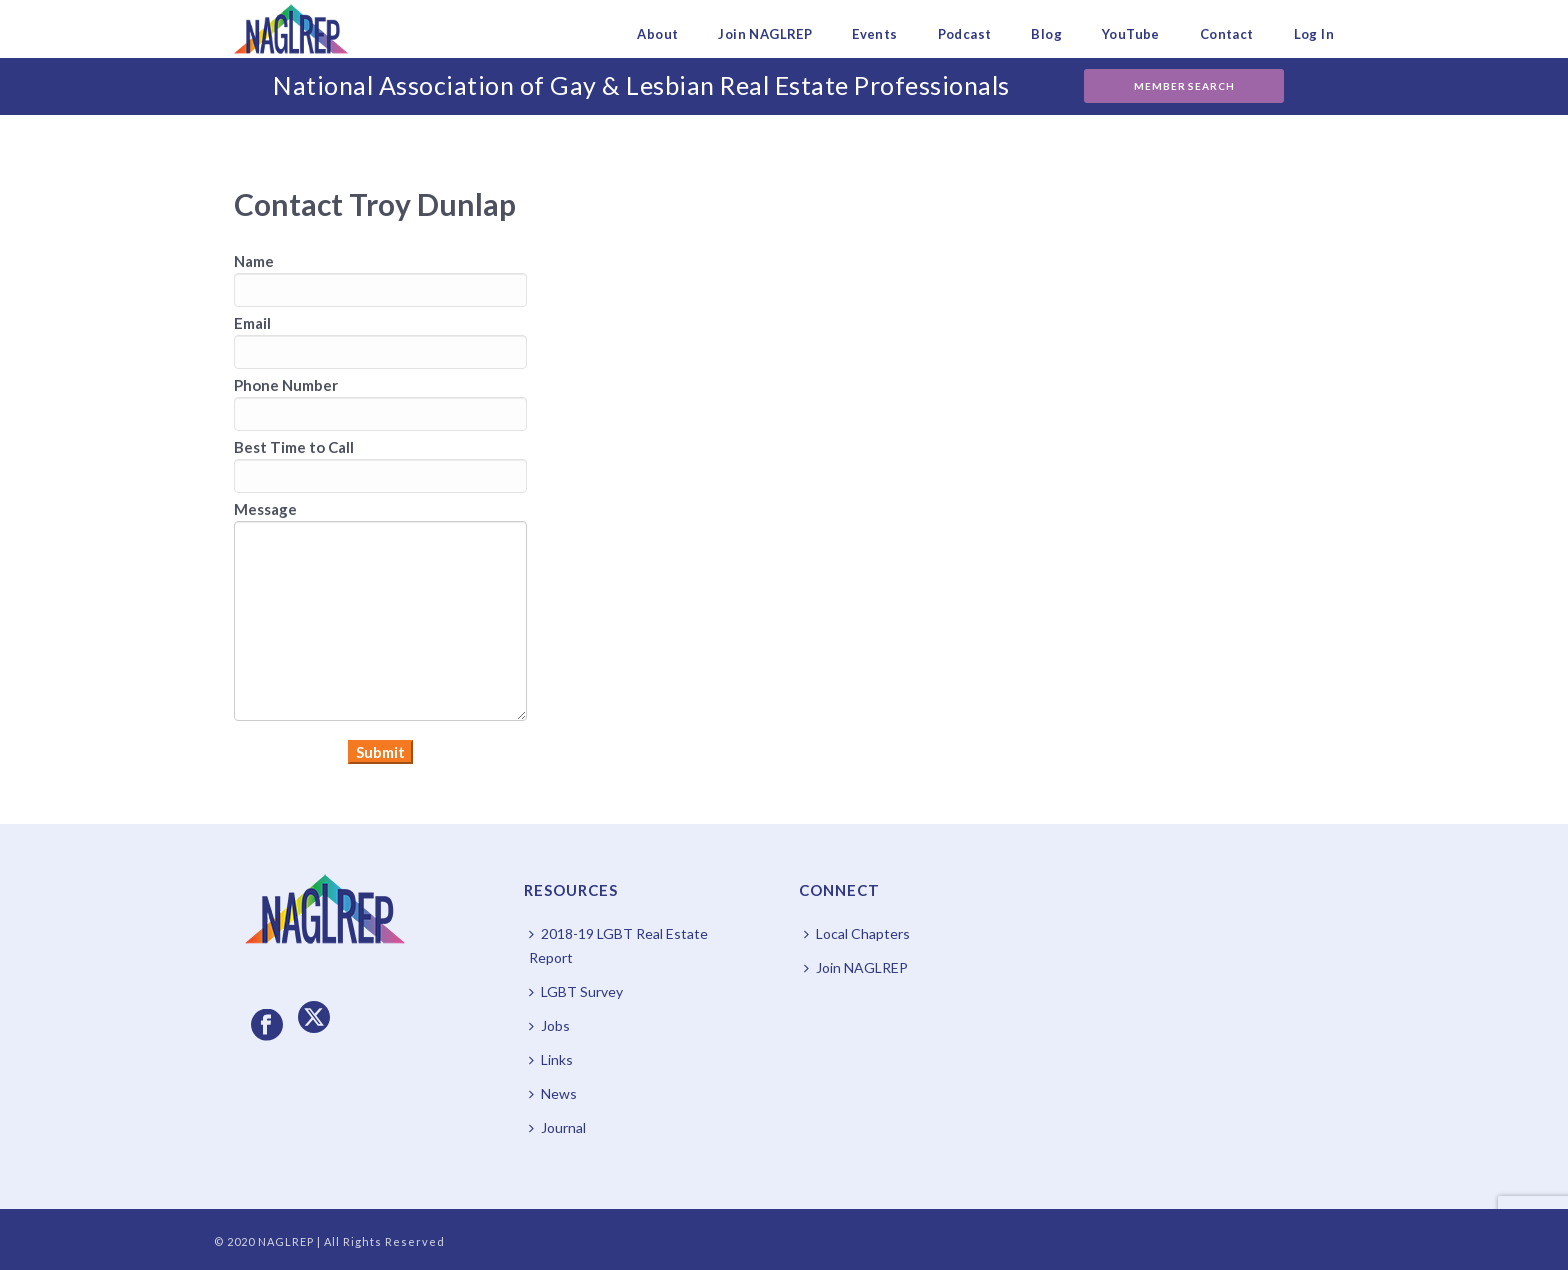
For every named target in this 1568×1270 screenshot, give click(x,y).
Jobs (549, 1025)
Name (254, 261)
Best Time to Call (294, 447)
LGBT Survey (576, 991)
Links (551, 1059)
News (553, 1093)
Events (874, 34)
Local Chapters (857, 933)
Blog (1046, 34)
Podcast (965, 34)
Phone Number (286, 385)
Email (252, 323)
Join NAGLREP (765, 34)
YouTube (1131, 34)
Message (265, 509)
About (657, 34)
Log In (1314, 34)
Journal (557, 1127)
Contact (1227, 34)
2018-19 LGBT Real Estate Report (618, 945)
